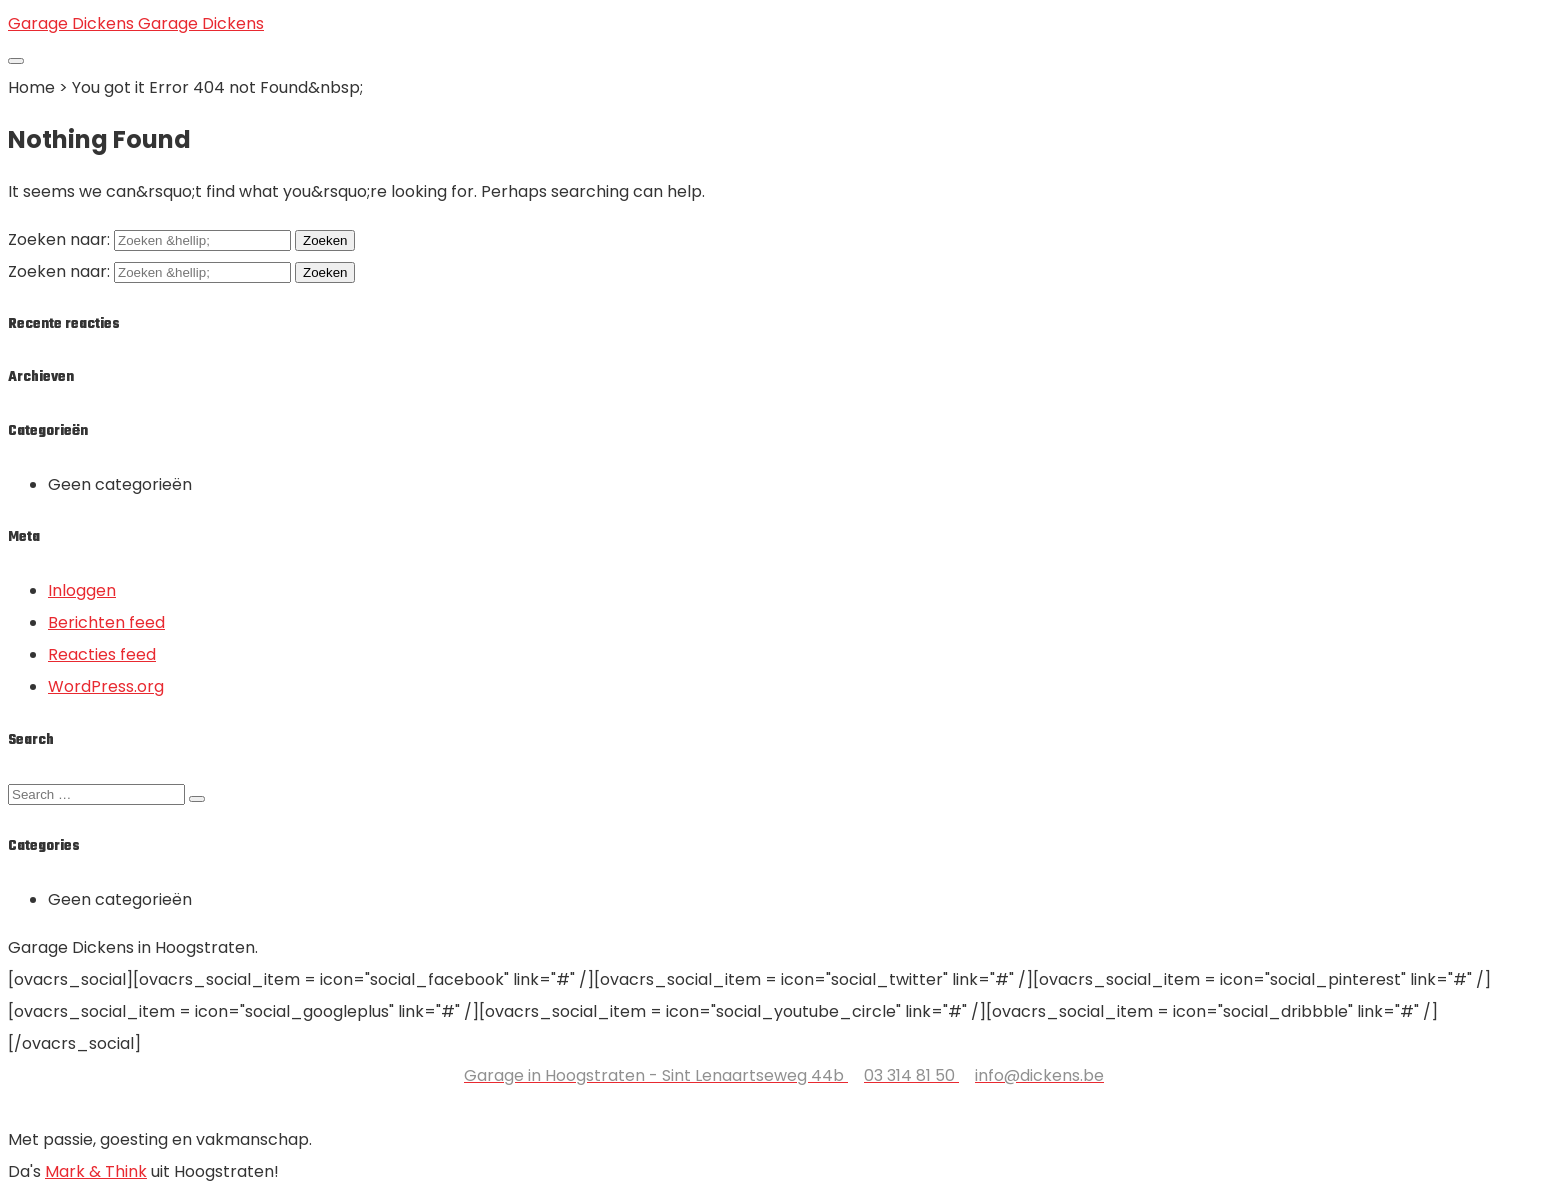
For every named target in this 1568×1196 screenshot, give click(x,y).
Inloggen (82, 590)
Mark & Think (96, 1171)
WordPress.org (106, 686)
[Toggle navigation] (16, 61)
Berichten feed (106, 622)
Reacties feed (102, 654)
